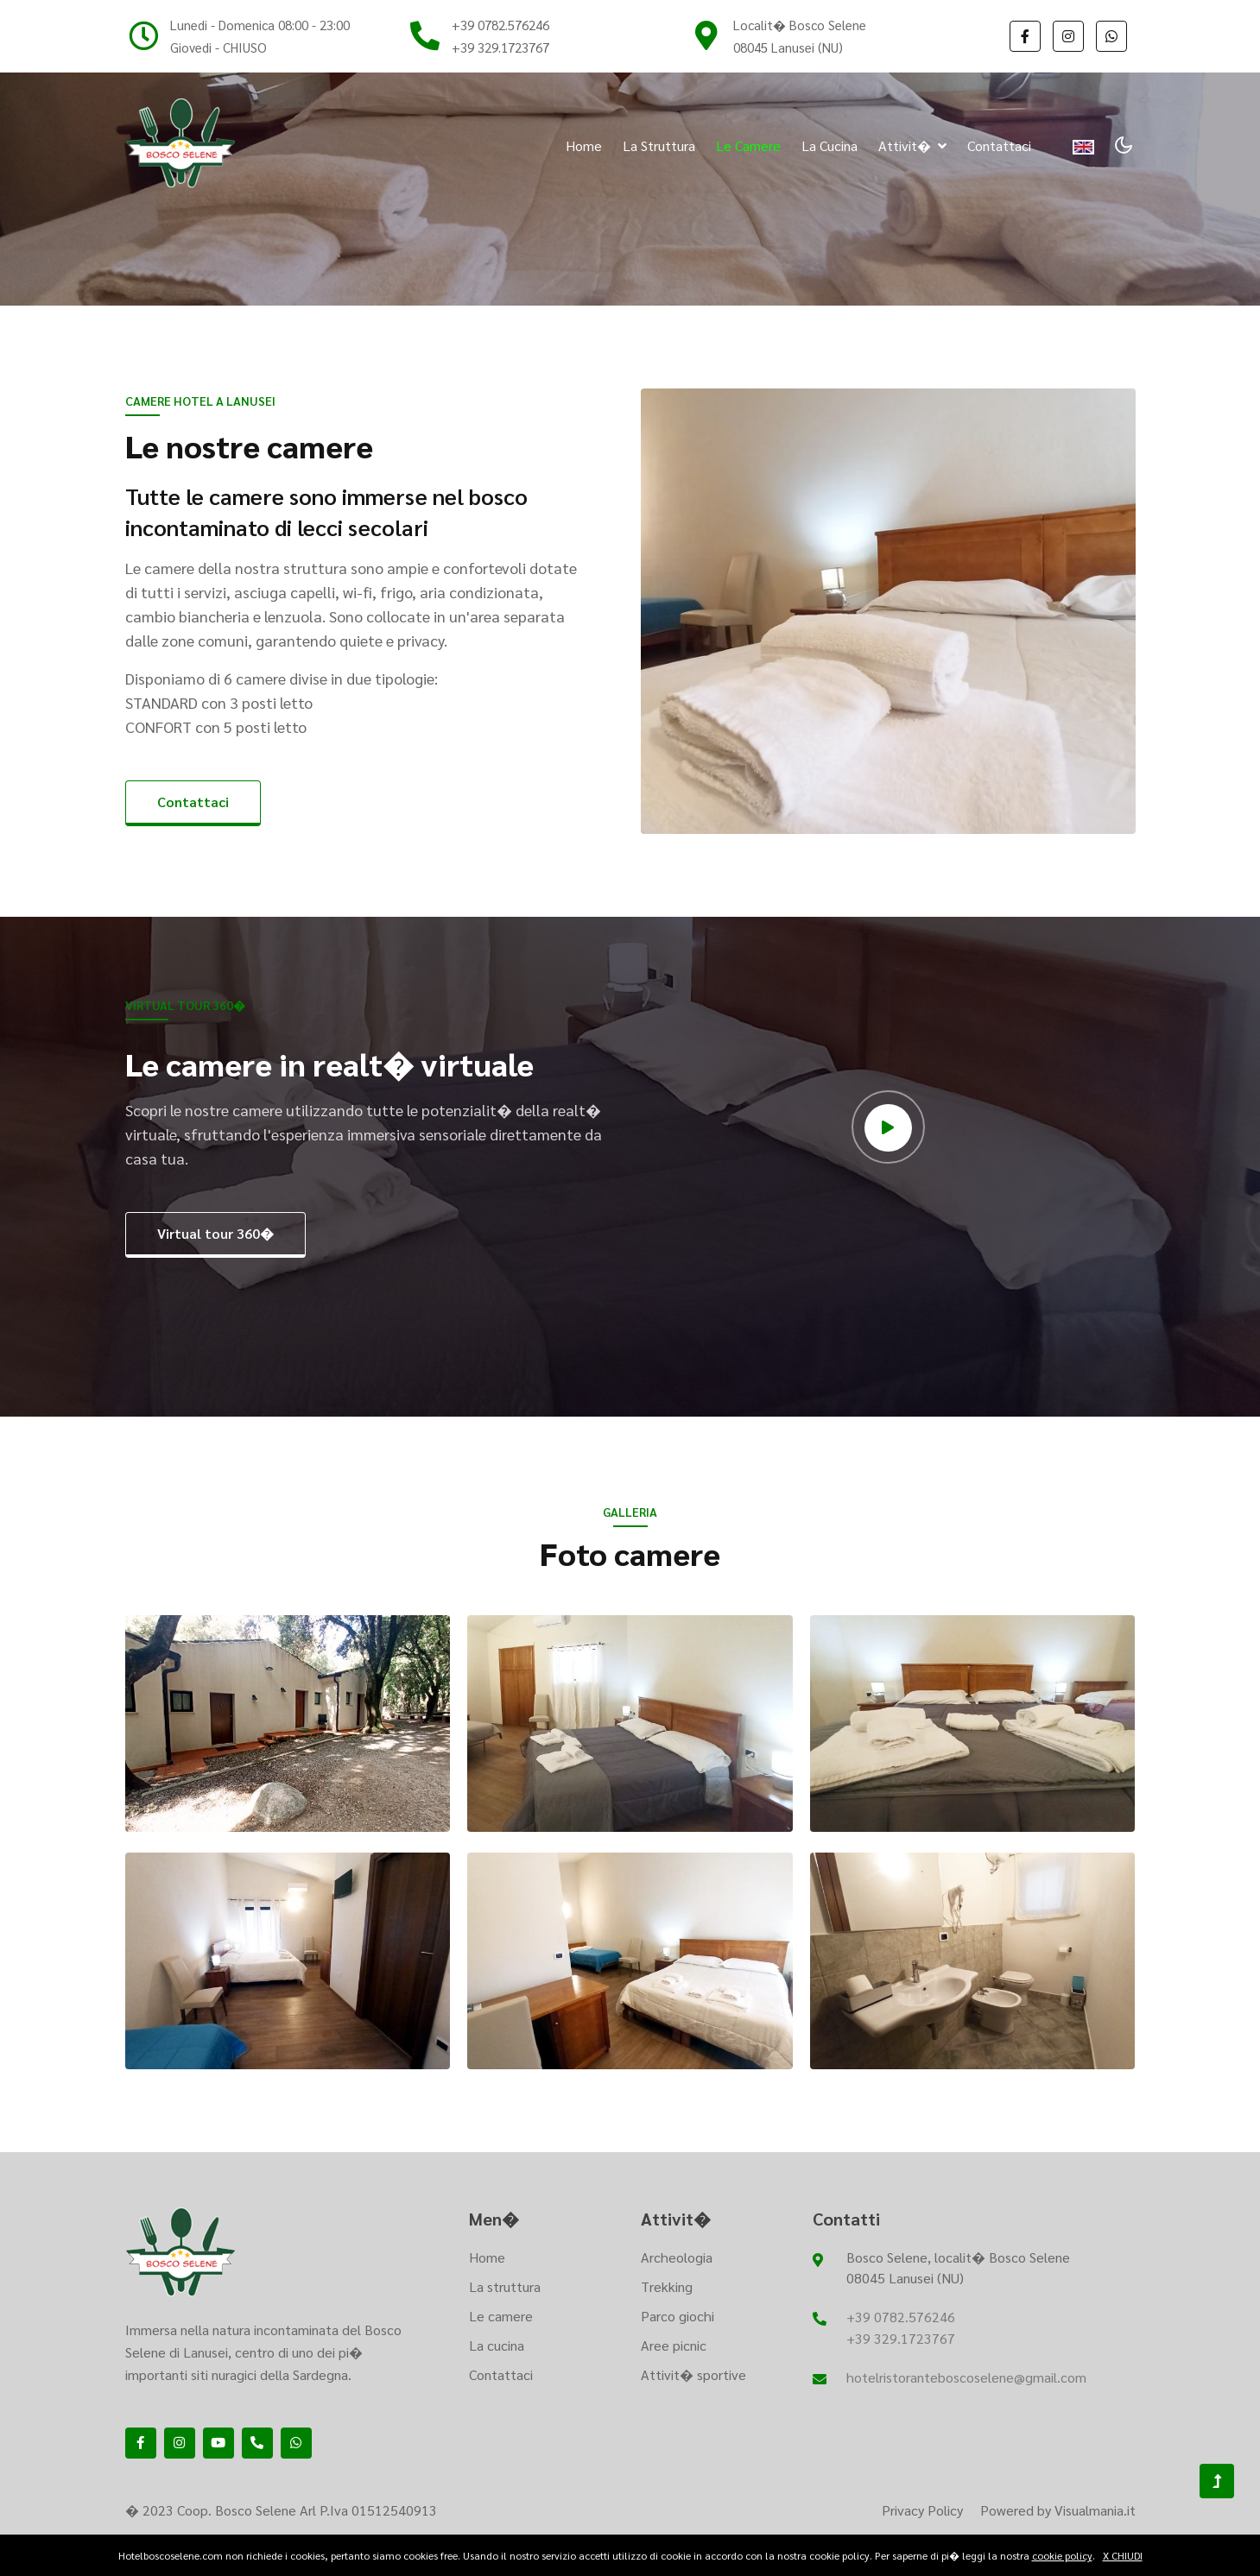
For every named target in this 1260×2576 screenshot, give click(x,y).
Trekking (667, 2286)
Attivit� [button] (912, 145)
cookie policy (1062, 2555)
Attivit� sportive (693, 2374)
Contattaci (999, 145)
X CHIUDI (1123, 2555)
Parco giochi (677, 2316)
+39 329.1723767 (500, 47)
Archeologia (676, 2257)
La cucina (829, 145)
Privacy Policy (922, 2510)
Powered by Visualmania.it (1058, 2510)
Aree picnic (673, 2345)
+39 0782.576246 (500, 24)
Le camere (748, 145)
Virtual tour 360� (215, 1233)
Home (584, 145)
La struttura (659, 145)
